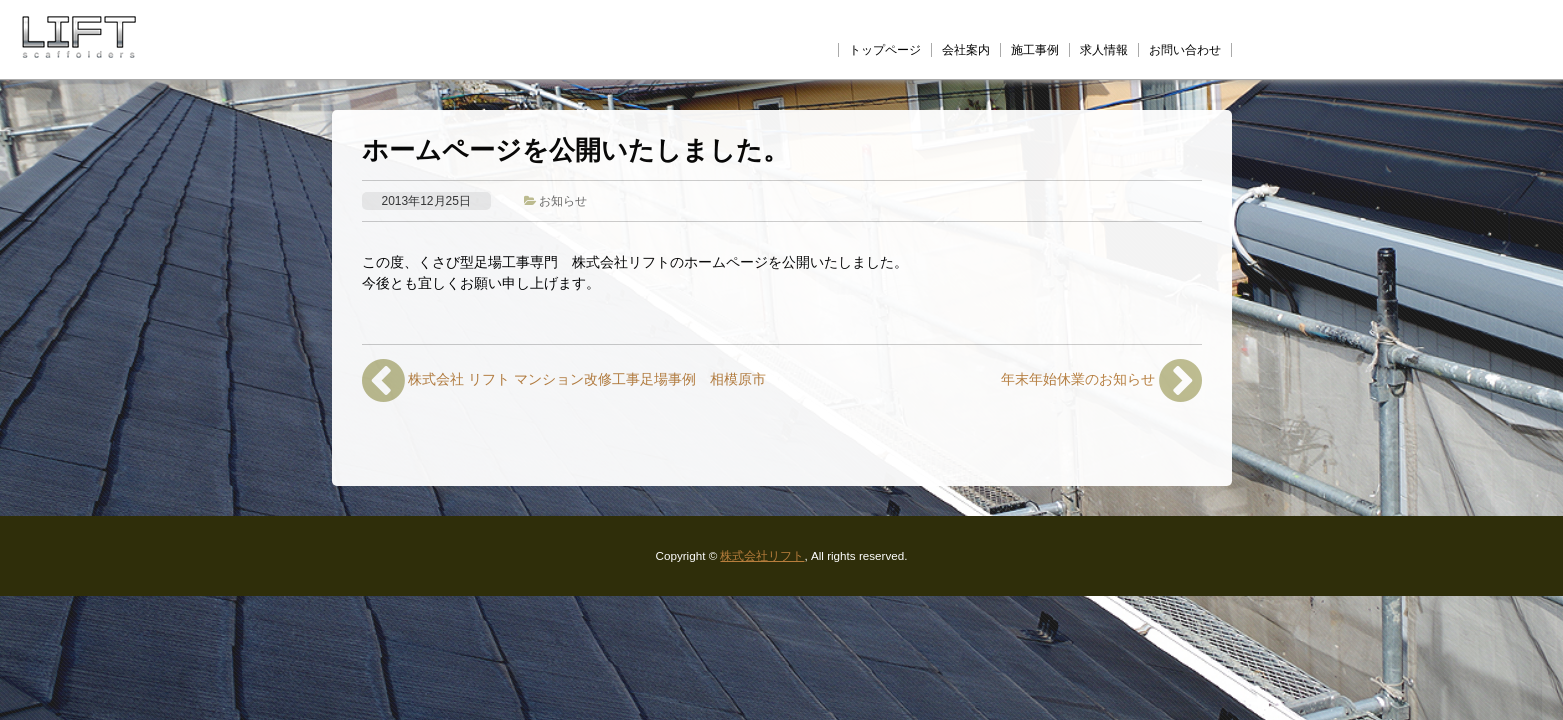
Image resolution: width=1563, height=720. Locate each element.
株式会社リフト (762, 555)
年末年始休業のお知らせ (1101, 380)
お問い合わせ (1185, 50)
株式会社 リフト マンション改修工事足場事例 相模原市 (564, 380)
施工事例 (1035, 50)
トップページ (885, 50)
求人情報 (1104, 50)
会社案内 (966, 50)
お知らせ (563, 200)
